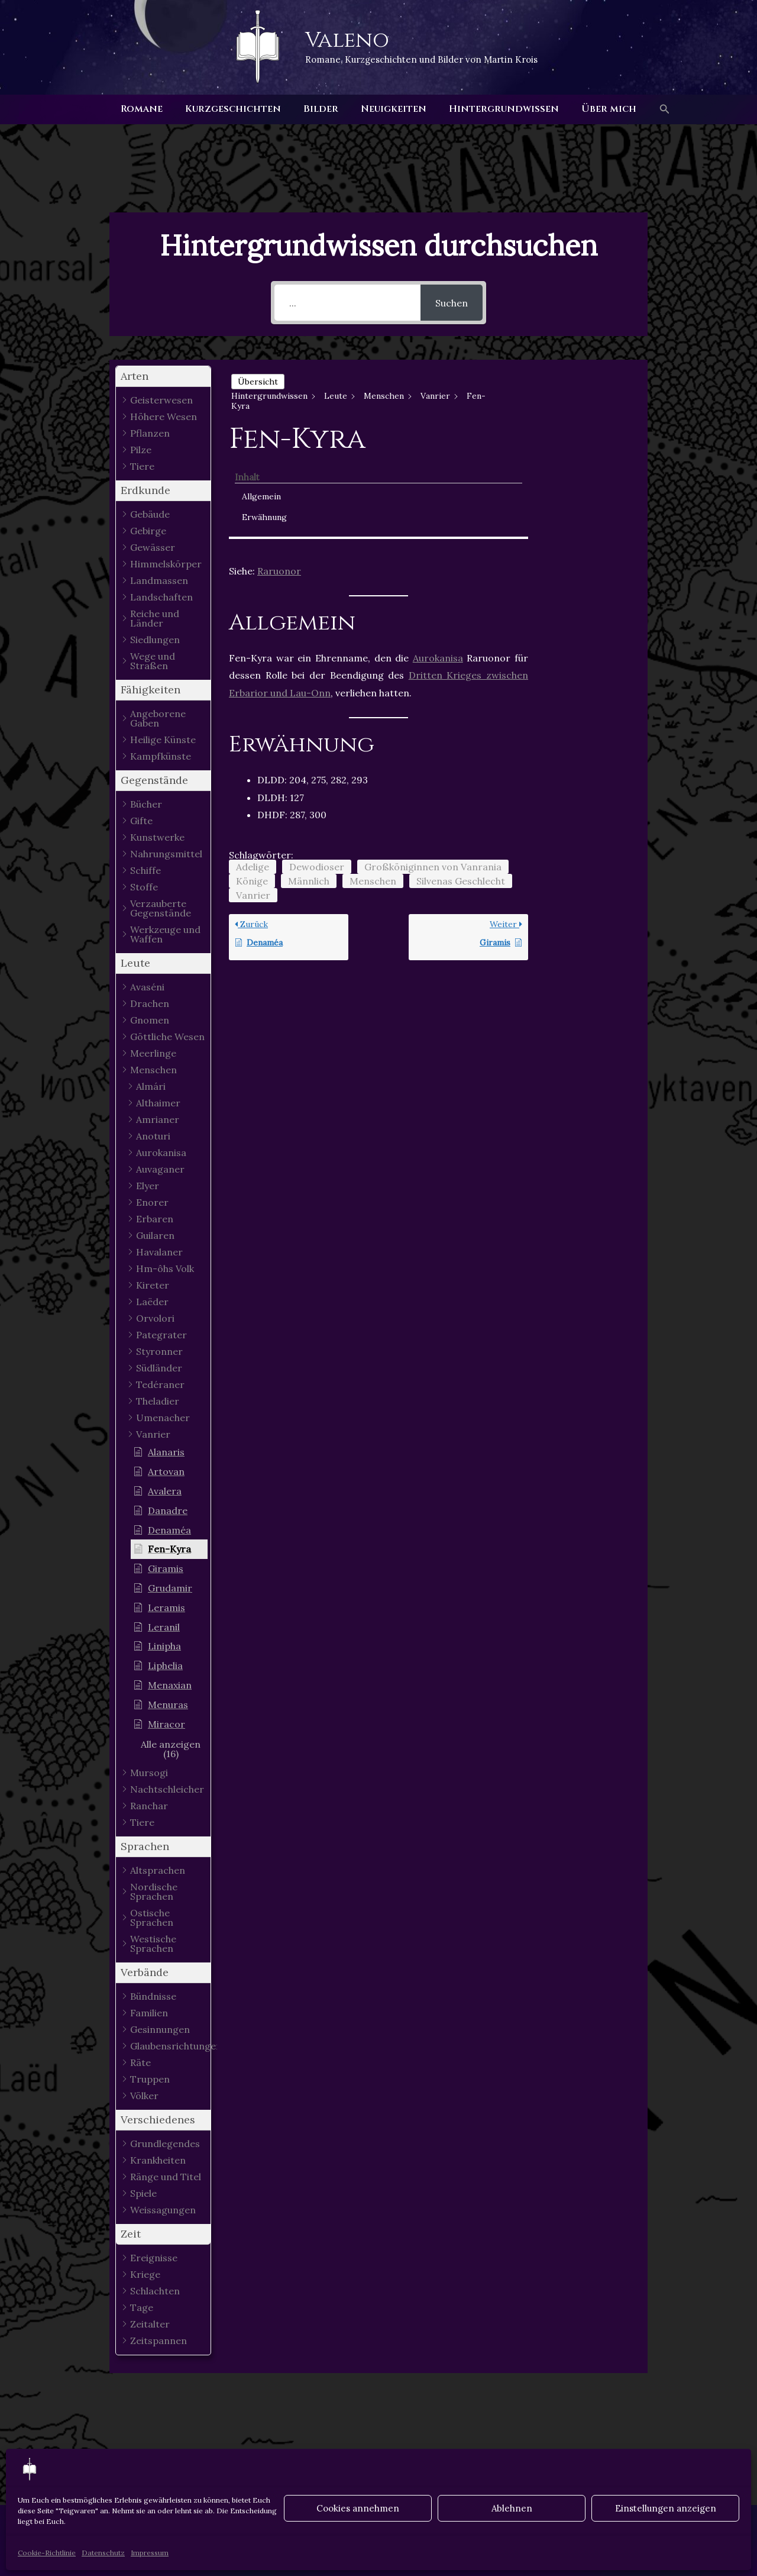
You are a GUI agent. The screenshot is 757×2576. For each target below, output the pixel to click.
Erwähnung (583, 417)
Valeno (347, 40)
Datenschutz (103, 2552)
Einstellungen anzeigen (665, 2508)
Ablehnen (511, 2508)
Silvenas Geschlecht (460, 783)
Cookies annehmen (357, 2508)
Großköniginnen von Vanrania (433, 769)
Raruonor (279, 474)
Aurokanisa (438, 560)
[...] (347, 303)
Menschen (373, 783)
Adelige (252, 769)
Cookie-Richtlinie (47, 2552)
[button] (654, 109)
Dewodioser (316, 769)
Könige (252, 783)
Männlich (308, 783)
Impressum (150, 2552)
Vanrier (253, 797)
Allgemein (580, 397)
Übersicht (258, 381)
